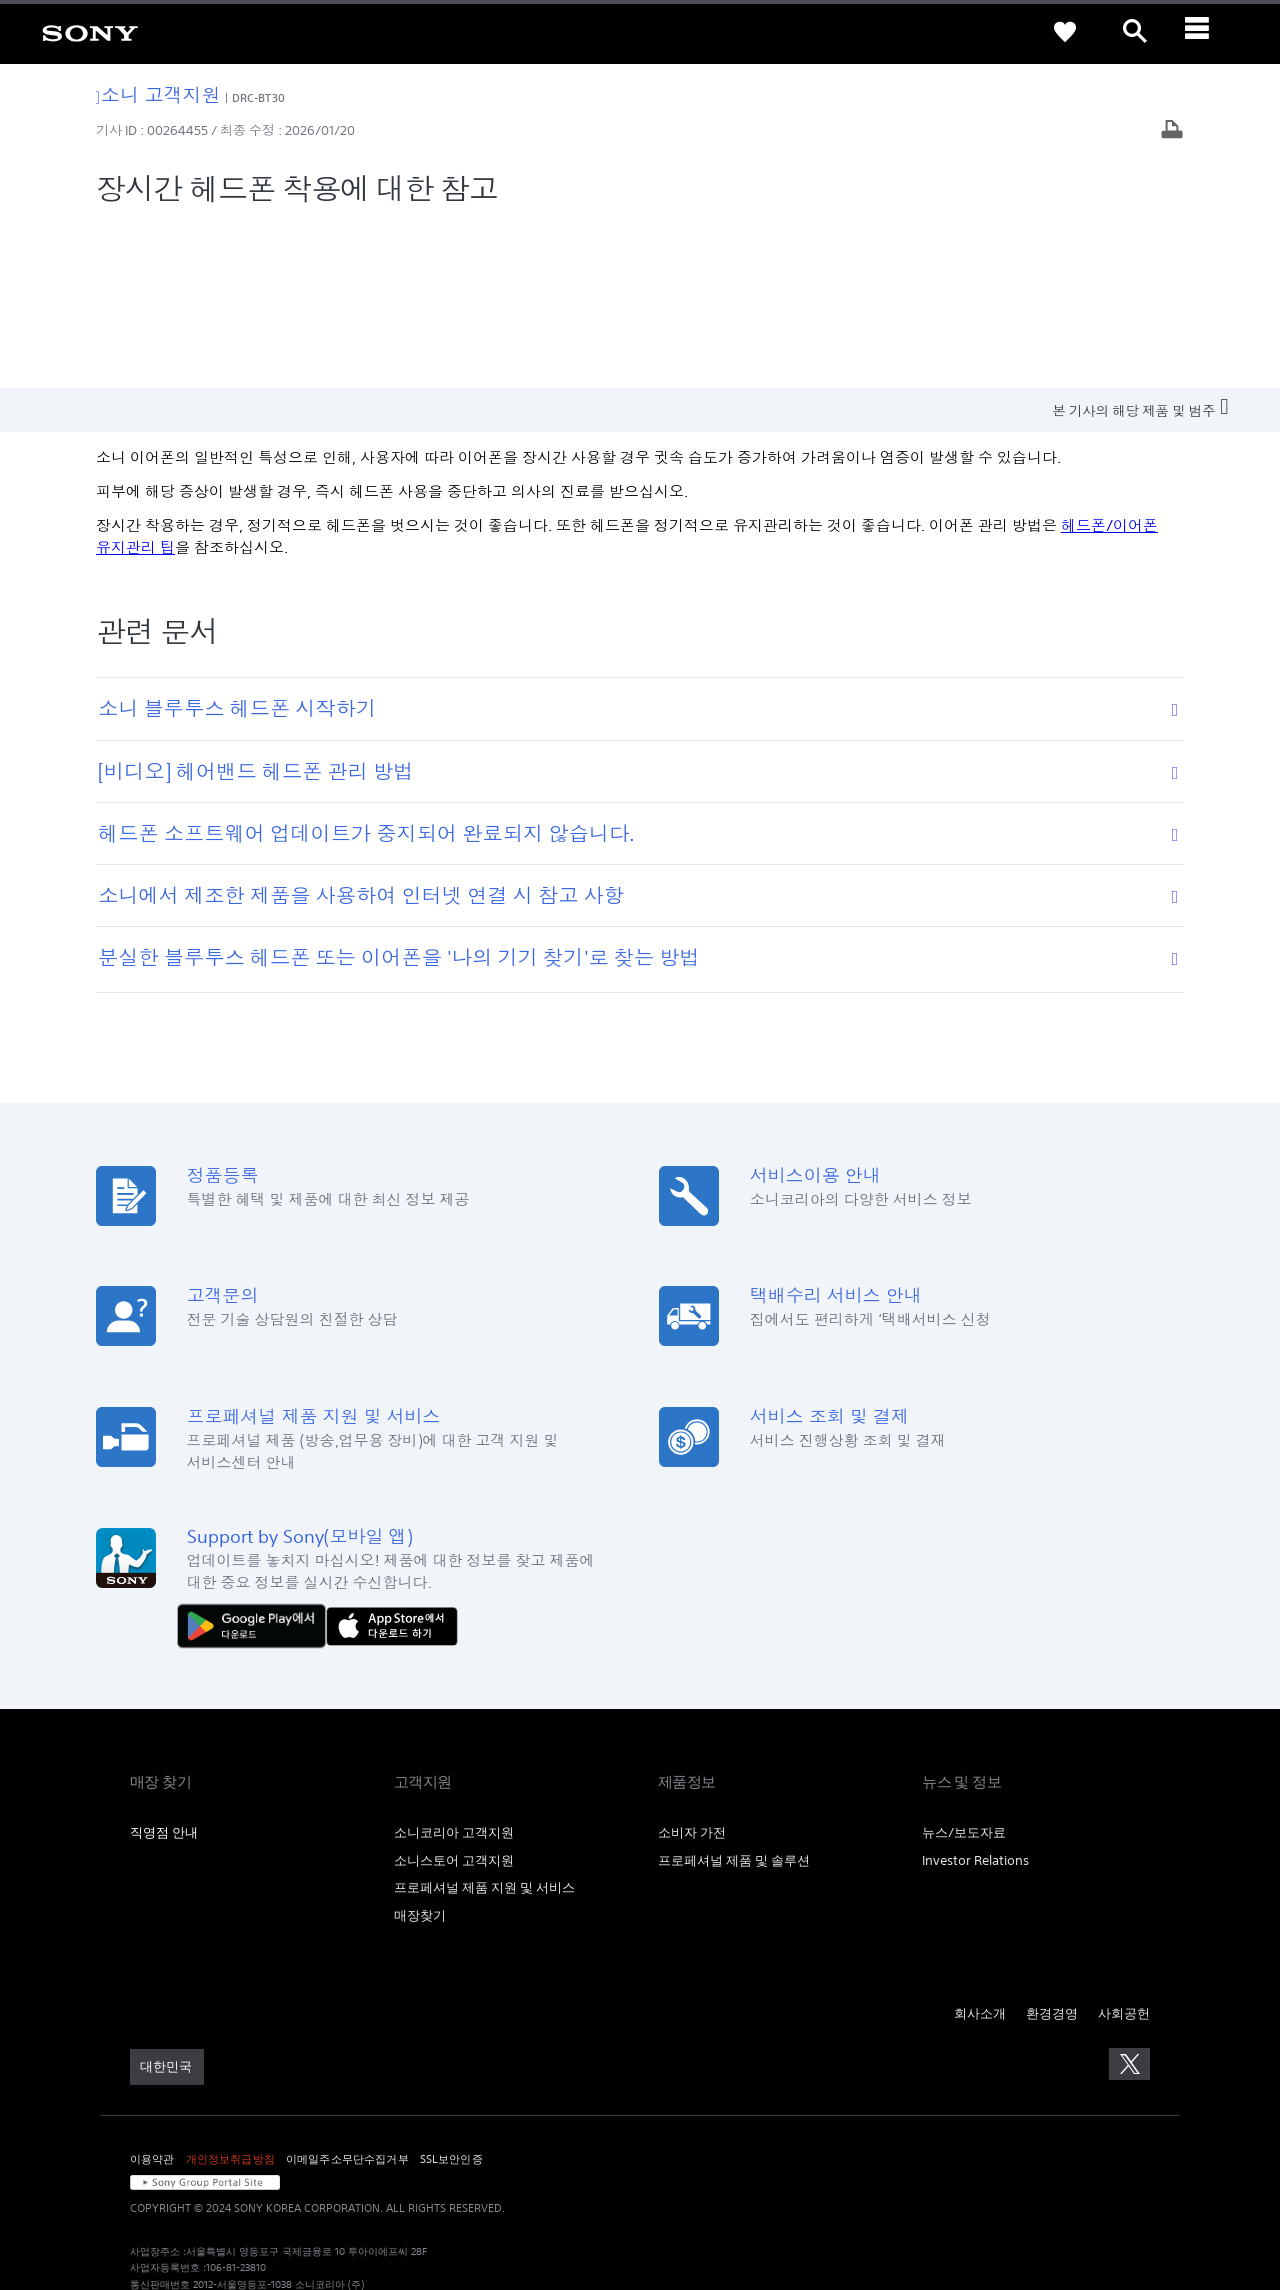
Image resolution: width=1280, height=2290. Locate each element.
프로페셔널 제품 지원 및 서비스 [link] (484, 1722)
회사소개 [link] (980, 1848)
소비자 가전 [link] (692, 1666)
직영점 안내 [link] (164, 1666)
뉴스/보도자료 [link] (964, 1666)
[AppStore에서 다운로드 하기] (392, 1459)
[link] (90, 32)
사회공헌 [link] (1124, 1848)
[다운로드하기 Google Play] (257, 1459)
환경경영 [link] (1052, 1848)
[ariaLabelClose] (1205, 32)
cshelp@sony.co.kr (404, 2184)
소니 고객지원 (158, 94)
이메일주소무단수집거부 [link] (347, 1993)
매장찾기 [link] (420, 1750)
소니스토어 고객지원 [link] (454, 1694)
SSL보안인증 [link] (451, 1993)
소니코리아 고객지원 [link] (454, 1666)
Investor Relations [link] (975, 1694)
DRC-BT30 (258, 97)
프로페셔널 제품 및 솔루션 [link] (734, 1694)
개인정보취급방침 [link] (230, 1993)
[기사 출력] (1172, 131)
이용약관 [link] (152, 1993)
